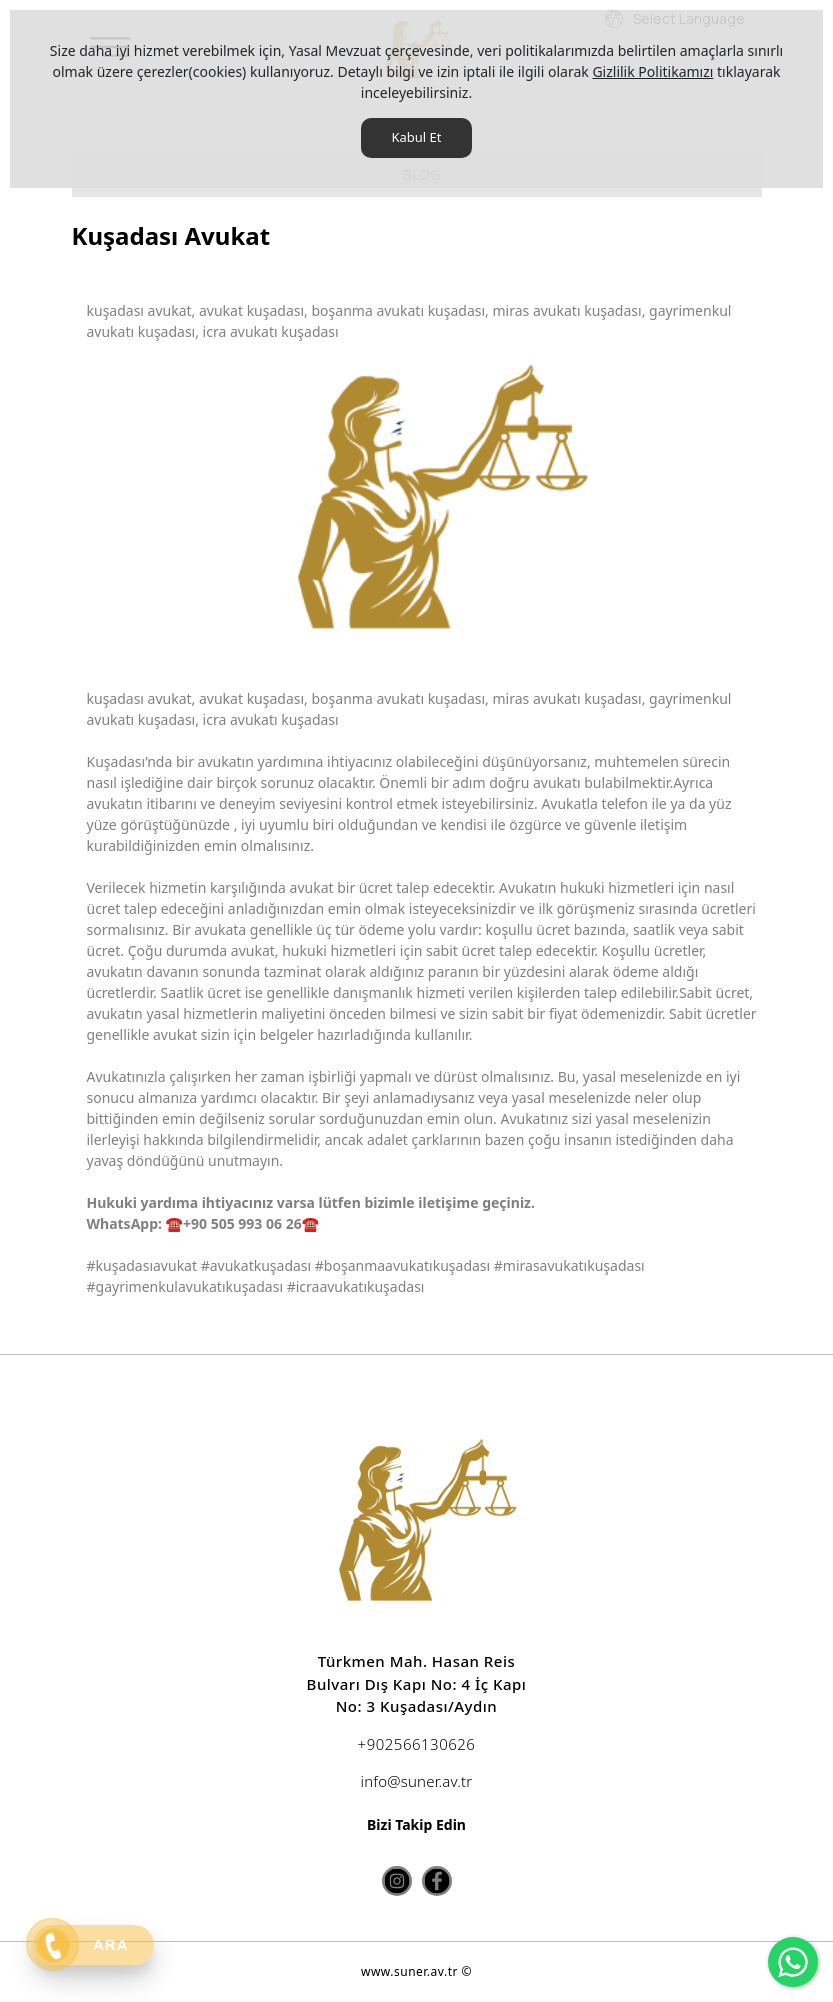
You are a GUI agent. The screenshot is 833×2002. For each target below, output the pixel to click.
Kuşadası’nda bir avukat (164, 761)
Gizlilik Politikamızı (652, 71)
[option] (424, 505)
